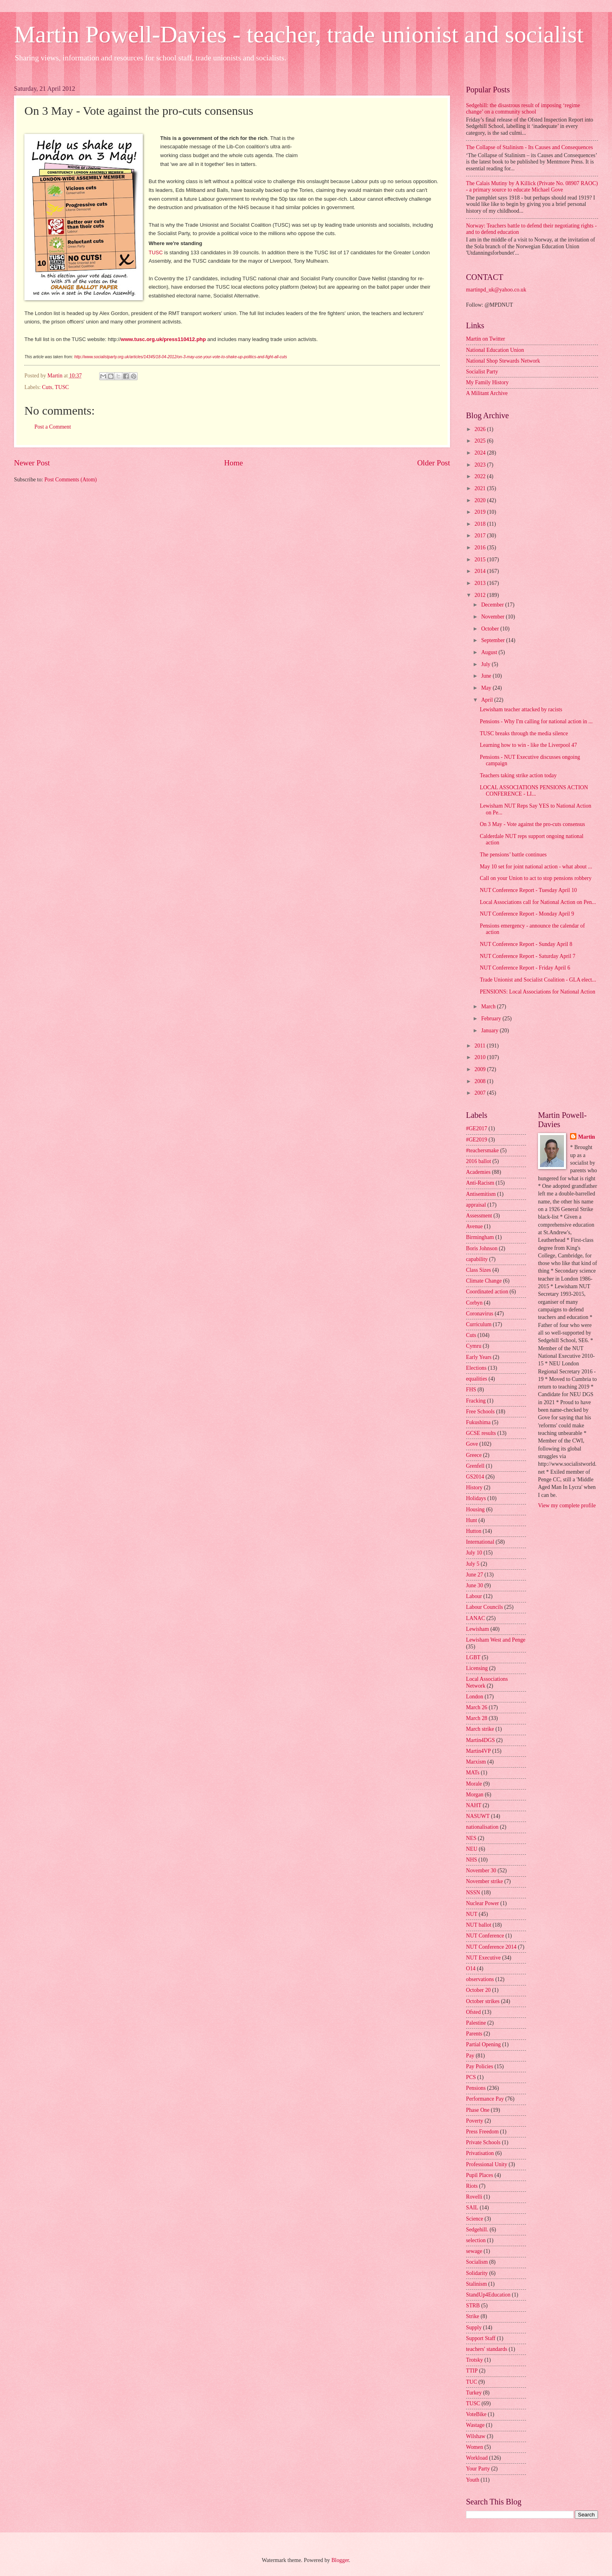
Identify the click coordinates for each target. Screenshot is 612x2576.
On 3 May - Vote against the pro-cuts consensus (532, 824)
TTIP (472, 2371)
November (493, 617)
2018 (480, 524)
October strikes (483, 2001)
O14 (471, 1968)
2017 (480, 536)
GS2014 (475, 1477)
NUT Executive (483, 1958)
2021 (480, 488)
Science (474, 2219)
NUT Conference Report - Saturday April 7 (527, 956)
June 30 (474, 1585)
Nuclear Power (482, 1903)
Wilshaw (476, 2436)
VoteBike (476, 2414)
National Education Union (495, 350)
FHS (471, 1390)
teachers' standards (486, 2349)
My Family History (487, 382)
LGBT (473, 1657)
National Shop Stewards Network (503, 361)
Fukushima (478, 1422)
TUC (471, 2382)
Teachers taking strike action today (518, 775)
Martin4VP (478, 1751)
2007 (480, 1093)
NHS (471, 1860)
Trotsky (474, 2360)
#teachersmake (482, 1150)
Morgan (474, 1795)
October (490, 629)
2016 (480, 548)
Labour (474, 1596)
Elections (476, 1368)
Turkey (474, 2393)
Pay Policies (479, 2066)
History (474, 1488)
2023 (480, 465)
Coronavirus (479, 1314)
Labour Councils (484, 1607)
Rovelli (474, 2197)
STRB (473, 2306)
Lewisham (477, 1629)
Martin (586, 1137)
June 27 (474, 1575)
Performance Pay (485, 2099)
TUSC (155, 252)
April (487, 700)
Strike (472, 2316)
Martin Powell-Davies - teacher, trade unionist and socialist (299, 34)
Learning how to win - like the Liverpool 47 (528, 745)
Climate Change (484, 1281)
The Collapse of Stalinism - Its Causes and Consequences (529, 147)
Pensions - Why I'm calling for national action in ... (536, 721)
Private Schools (483, 2142)
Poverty (474, 2121)
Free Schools (480, 1412)
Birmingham (480, 1237)
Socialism (477, 2262)
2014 (480, 571)
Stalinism (476, 2284)
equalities (476, 1379)
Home (233, 463)
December (493, 605)
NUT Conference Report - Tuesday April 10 (528, 890)
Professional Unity (486, 2164)
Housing (475, 1509)
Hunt (471, 1520)
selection (476, 2240)
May (487, 688)
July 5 (472, 1564)
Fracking (476, 1401)
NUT (471, 1914)
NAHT (473, 1805)
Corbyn (474, 1303)
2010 (480, 1057)
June (487, 676)
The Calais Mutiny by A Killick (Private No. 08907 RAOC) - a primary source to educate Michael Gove (532, 186)
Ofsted (473, 2012)
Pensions (476, 2088)
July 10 (474, 1553)
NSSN (473, 1893)
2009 (480, 1069)
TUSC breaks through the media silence (524, 733)
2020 (480, 500)
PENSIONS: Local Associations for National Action (537, 992)
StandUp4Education (488, 2295)
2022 (480, 476)
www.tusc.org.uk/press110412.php (163, 339)
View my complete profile (567, 1505)
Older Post (433, 463)
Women (474, 2447)
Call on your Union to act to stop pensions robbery (535, 878)
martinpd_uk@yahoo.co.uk (496, 290)
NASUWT (478, 1816)
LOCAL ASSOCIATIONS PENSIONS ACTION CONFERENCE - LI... (534, 790)
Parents (474, 2034)
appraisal (476, 1205)
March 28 (476, 1718)
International (480, 1542)
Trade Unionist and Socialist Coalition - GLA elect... (538, 980)
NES (471, 1838)
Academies (478, 1172)
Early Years (479, 1357)
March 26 (476, 1707)
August (489, 652)
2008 (480, 1081)
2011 (480, 1046)
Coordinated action (487, 1292)
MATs (473, 1773)
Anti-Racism (480, 1183)
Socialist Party (482, 372)
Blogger (340, 2560)
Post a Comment (52, 427)
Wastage (475, 2425)
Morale (474, 1784)
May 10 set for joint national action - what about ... (536, 867)
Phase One (478, 2110)
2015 (480, 560)
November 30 (481, 1871)
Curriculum (479, 1324)
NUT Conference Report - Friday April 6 (525, 968)
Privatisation (480, 2153)
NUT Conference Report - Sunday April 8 (526, 944)
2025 (480, 441)
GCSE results (481, 1433)
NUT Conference (485, 1936)
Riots (472, 2186)
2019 (480, 512)
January (490, 1031)
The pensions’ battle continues (513, 855)
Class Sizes (478, 1270)
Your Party (478, 2469)
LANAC (475, 1618)
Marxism (476, 1762)
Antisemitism (481, 1194)
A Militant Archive (487, 393)
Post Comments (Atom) (70, 480)
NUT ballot (478, 1925)
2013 (480, 583)
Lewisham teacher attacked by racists (521, 709)
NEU (471, 1849)
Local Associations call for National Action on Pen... (538, 902)
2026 (480, 429)
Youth (472, 2480)
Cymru (473, 1346)
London (474, 1697)
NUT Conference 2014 (491, 1947)
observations (480, 1979)
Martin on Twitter (485, 339)
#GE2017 (476, 1128)
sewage (474, 2251)
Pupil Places (479, 2175)
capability (477, 1259)
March (489, 1007)
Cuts (47, 387)
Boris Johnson (482, 1248)
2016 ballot (478, 1161)
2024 (480, 453)
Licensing (477, 1668)
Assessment (479, 1216)
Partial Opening (483, 2044)
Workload (477, 2458)
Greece (474, 1455)
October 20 (478, 1990)
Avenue (474, 1226)
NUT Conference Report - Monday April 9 (527, 914)
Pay (470, 2056)
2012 (480, 595)
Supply (474, 2328)
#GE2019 (476, 1140)
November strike (484, 1881)
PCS (471, 2077)
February (491, 1019)
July (486, 664)
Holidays (476, 1498)
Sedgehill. (477, 2230)
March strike (480, 1729)
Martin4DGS (480, 1740)
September (493, 640)
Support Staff (481, 2338)
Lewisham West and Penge (495, 1640)
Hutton (473, 1531)
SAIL (472, 2208)
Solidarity (477, 2273)
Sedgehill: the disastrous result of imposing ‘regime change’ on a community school (523, 108)
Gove (472, 1444)
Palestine (476, 2023)
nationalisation (482, 1827)
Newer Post (32, 463)
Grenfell (475, 1466)
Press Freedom (482, 2132)
